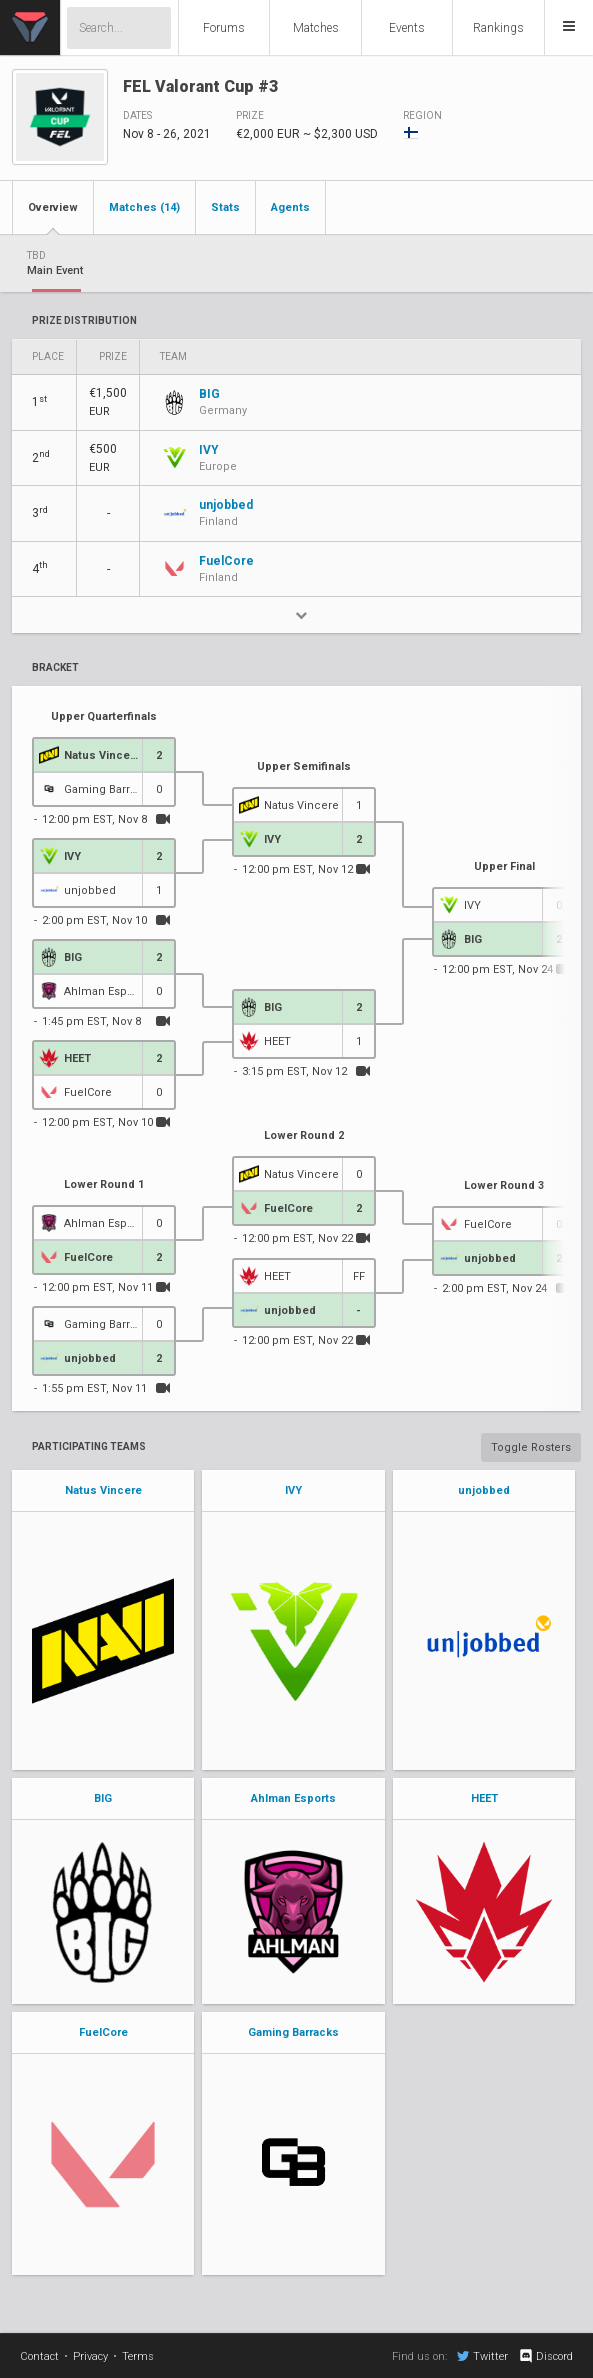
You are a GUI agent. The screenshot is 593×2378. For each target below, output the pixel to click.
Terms (138, 2356)
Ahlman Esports (293, 1798)
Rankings (498, 28)
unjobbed (484, 1490)
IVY (293, 1490)
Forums (224, 28)
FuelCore (103, 2032)
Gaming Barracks (293, 2032)
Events (407, 28)
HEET (484, 1798)
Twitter (482, 2356)
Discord (545, 2356)
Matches (316, 28)
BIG (103, 1798)
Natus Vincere (103, 1490)
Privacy (90, 2356)
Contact (39, 2356)
